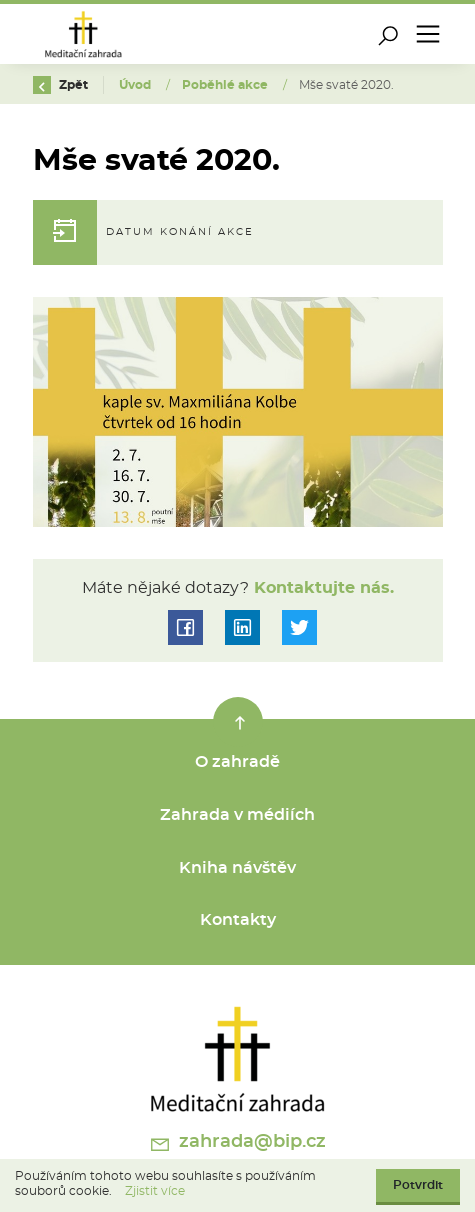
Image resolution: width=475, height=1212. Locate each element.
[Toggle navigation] (428, 34)
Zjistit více (155, 1191)
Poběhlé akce (226, 85)
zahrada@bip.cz (237, 1144)
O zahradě (237, 762)
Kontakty (238, 920)
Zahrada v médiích (237, 815)
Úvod (136, 85)
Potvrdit (418, 1185)
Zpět (60, 85)
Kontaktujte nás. (321, 588)
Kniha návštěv (237, 868)
